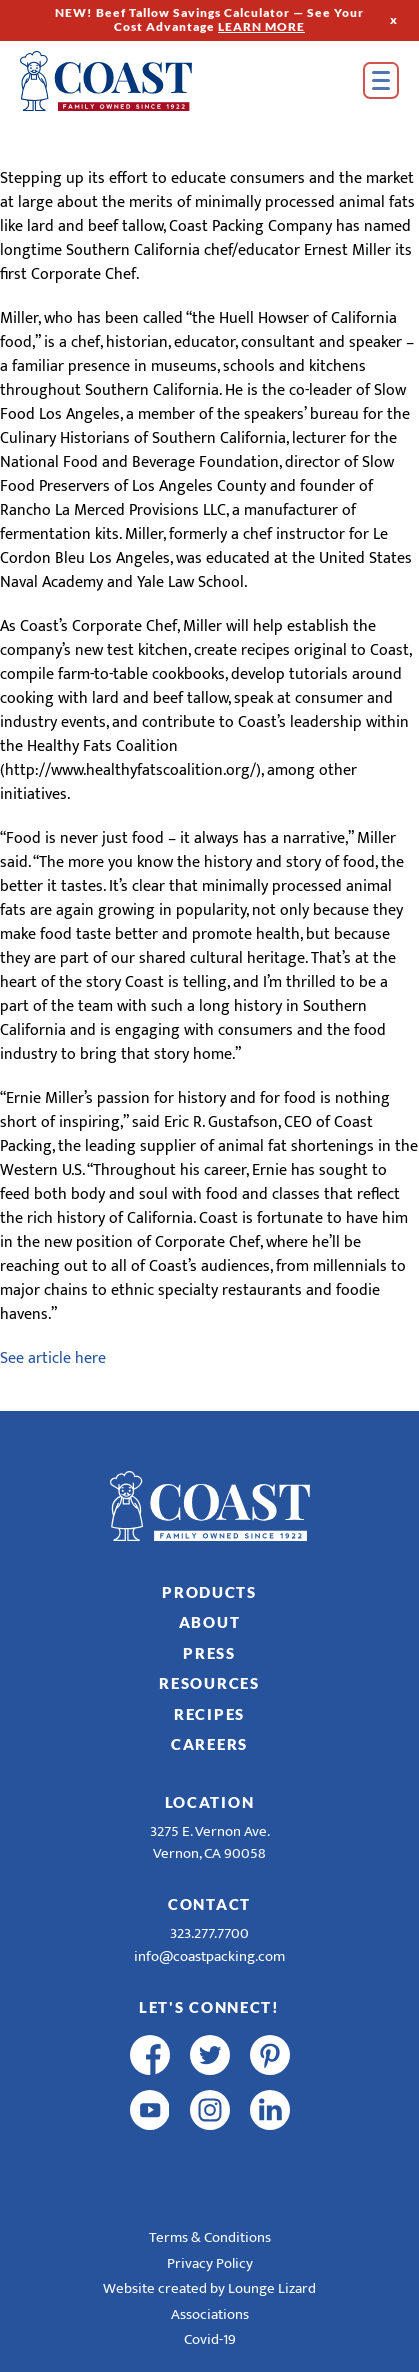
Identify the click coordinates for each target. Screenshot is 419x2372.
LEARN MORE (261, 26)
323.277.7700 (209, 1933)
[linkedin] (270, 2110)
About (210, 1622)
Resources (209, 1683)
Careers (209, 1744)
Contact (209, 1904)
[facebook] (150, 2055)
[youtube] (150, 2110)
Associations (210, 2314)
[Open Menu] (381, 80)
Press (209, 1653)
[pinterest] (270, 2055)
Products (209, 1592)
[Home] (135, 81)
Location (210, 1802)
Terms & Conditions (210, 2237)
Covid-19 (210, 2339)
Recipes (209, 1714)
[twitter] (210, 2055)
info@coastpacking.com (209, 1956)
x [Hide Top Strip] (394, 19)
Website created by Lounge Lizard (209, 2288)
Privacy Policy (210, 2263)
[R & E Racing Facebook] (150, 2165)
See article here (53, 1358)
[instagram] (210, 2110)
